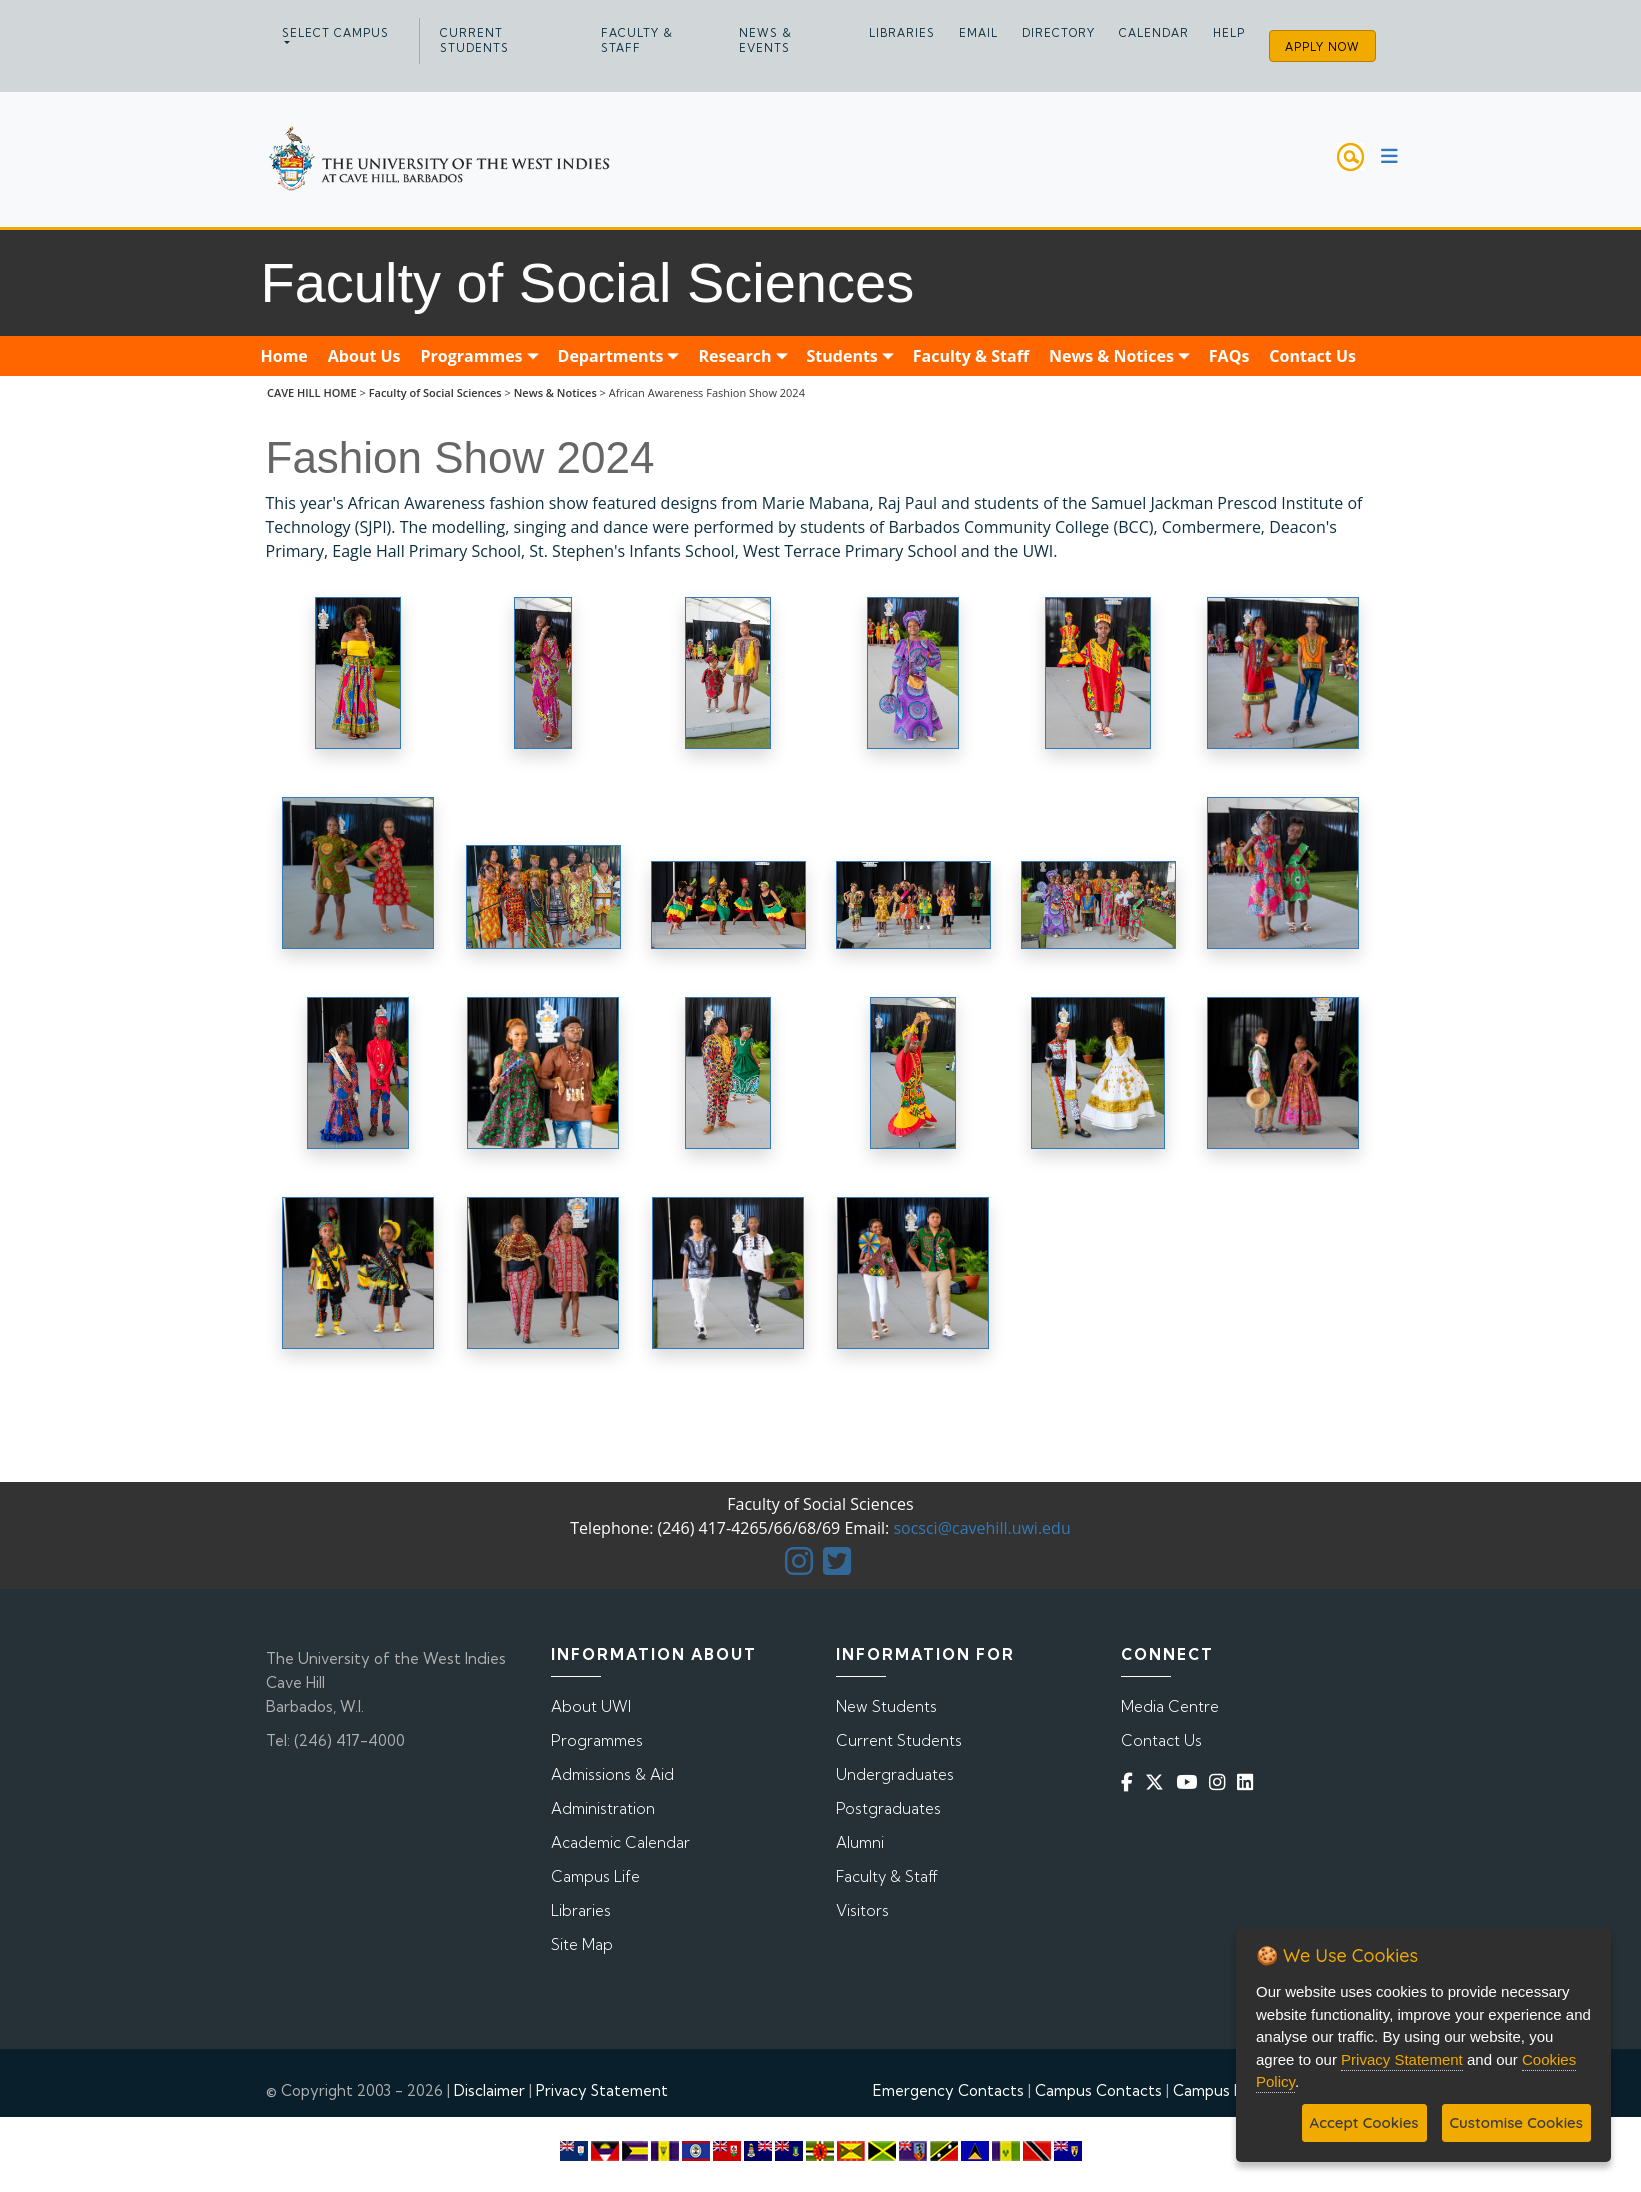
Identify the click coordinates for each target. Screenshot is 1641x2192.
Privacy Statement (602, 2090)
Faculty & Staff (637, 40)
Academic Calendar (620, 1842)
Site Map (582, 1944)
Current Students (474, 40)
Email (978, 33)
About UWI (591, 1706)
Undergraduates (895, 1774)
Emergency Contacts (948, 2090)
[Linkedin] (1249, 1782)
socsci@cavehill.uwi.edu (981, 1528)
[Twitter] (1158, 1782)
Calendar (1154, 33)
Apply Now (1322, 47)
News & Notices (555, 392)
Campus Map (1218, 2090)
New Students (886, 1706)
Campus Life (595, 1876)
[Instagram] (1221, 1782)
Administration (603, 1808)
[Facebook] (1131, 1782)
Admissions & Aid (612, 1774)
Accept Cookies (1364, 2122)
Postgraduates (888, 1808)
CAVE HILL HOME (312, 392)
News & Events (765, 40)
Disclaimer (489, 2090)
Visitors (862, 1910)
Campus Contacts (1098, 2090)
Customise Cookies (1516, 2122)
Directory (1058, 33)
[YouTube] (1190, 1782)
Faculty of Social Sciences (435, 392)
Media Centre (1170, 1706)
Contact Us (1161, 1740)
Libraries (902, 33)
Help (1229, 33)
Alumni (860, 1842)
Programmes (597, 1740)
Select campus (335, 33)
